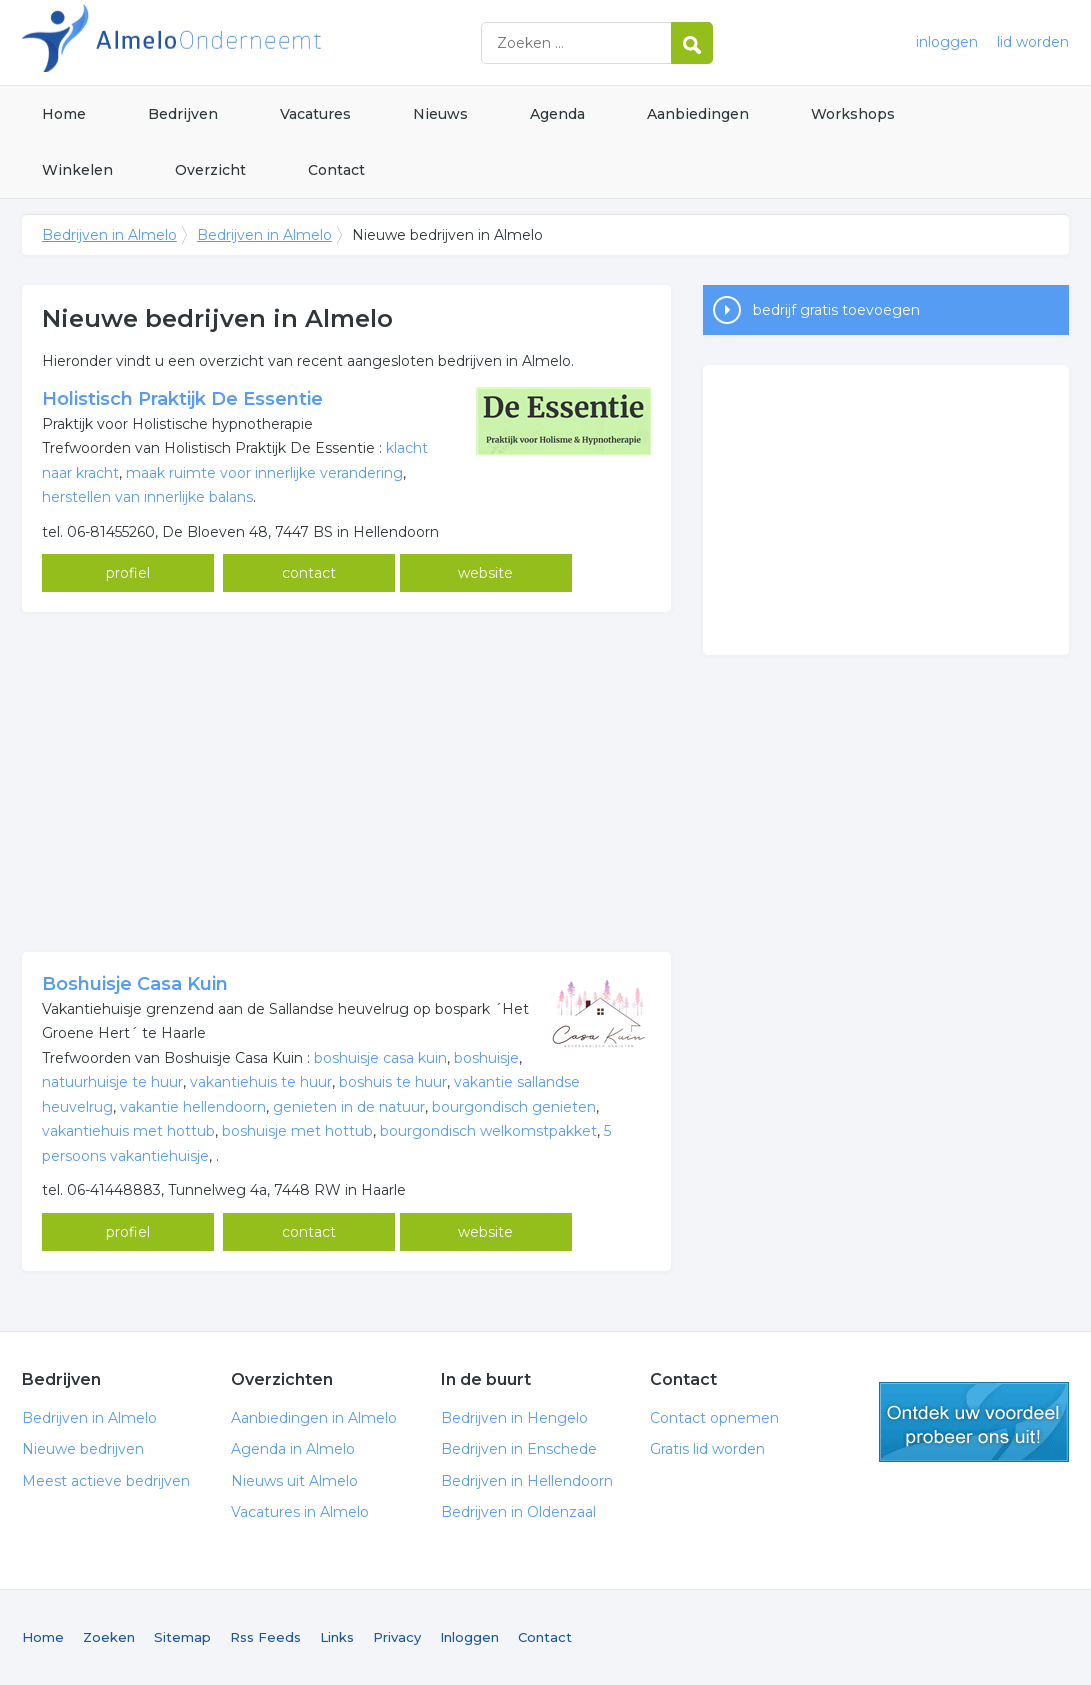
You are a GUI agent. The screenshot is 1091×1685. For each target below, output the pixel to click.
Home (64, 114)
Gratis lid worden (707, 1449)
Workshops (853, 114)
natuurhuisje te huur (112, 1082)
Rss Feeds (265, 1637)
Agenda (557, 114)
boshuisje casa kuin (380, 1058)
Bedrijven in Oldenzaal (518, 1512)
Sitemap (182, 1637)
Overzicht (210, 170)
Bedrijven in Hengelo (514, 1418)
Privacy (397, 1637)
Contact (336, 170)
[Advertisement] (346, 782)
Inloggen (469, 1637)
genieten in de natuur (349, 1107)
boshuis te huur (393, 1082)
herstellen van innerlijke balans (147, 497)
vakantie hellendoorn (193, 1107)
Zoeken (109, 1637)
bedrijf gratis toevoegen (836, 310)
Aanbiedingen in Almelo (314, 1418)
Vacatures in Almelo (300, 1512)
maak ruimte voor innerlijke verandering (264, 473)
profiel (128, 573)
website (485, 573)
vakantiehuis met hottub (128, 1131)
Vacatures (315, 114)
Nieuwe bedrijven (83, 1449)
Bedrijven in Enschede (519, 1449)
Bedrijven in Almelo (272, 42)
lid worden (1033, 42)
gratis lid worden (974, 1422)
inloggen (947, 42)
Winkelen (77, 170)
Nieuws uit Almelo (294, 1481)
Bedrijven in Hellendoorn (527, 1481)
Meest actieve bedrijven (106, 1481)
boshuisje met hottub (297, 1131)
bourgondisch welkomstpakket (488, 1131)
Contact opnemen (714, 1418)
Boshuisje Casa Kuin (135, 984)
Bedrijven (183, 114)
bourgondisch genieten (514, 1107)
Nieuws (440, 114)
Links (337, 1637)
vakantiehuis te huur (261, 1082)
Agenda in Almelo (293, 1449)
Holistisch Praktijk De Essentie (182, 399)
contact (309, 573)
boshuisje (486, 1058)
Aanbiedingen (698, 114)
